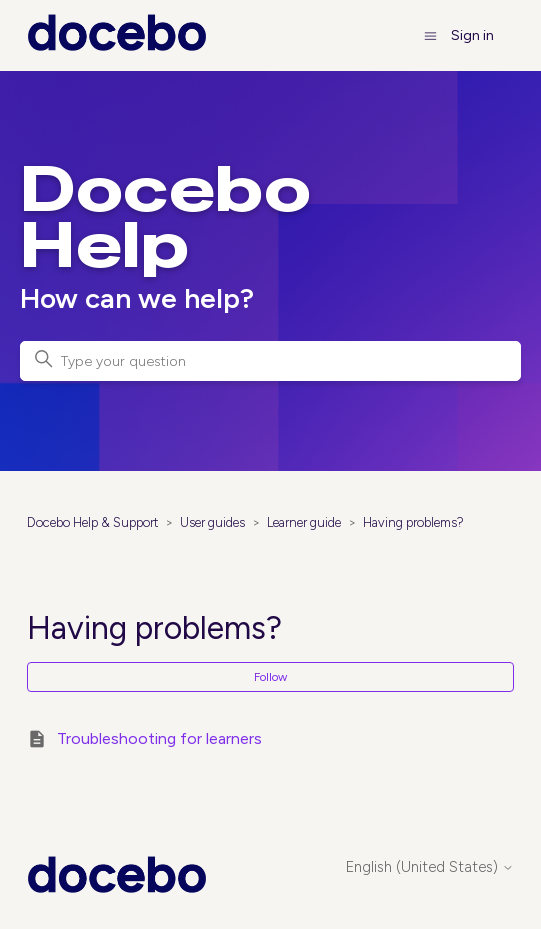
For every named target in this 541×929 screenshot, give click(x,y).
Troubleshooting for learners (159, 738)
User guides (212, 522)
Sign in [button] (472, 35)
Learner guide (304, 522)
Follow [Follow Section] (270, 677)
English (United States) (430, 867)
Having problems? (413, 522)
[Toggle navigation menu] (430, 35)
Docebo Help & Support (92, 522)
